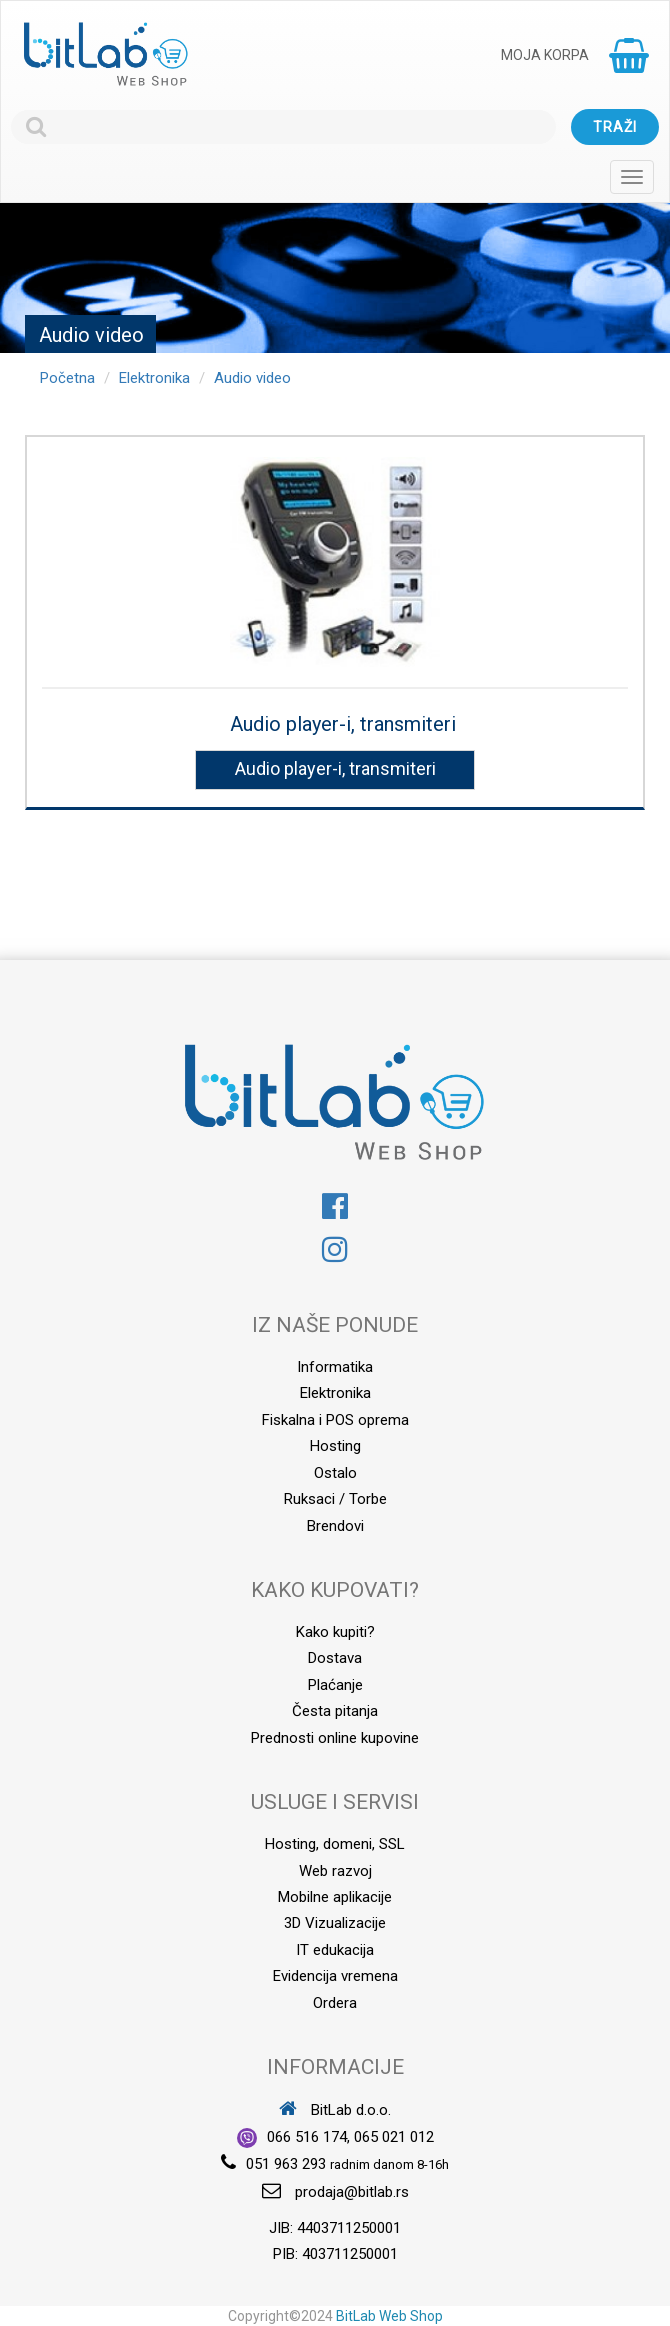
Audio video (252, 378)
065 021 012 (394, 2137)
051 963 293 (286, 2164)
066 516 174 (307, 2137)
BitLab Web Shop (389, 2316)
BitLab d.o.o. (335, 2110)
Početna (67, 378)
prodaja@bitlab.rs (352, 2192)
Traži (615, 127)
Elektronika (154, 378)
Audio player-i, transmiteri (343, 724)
